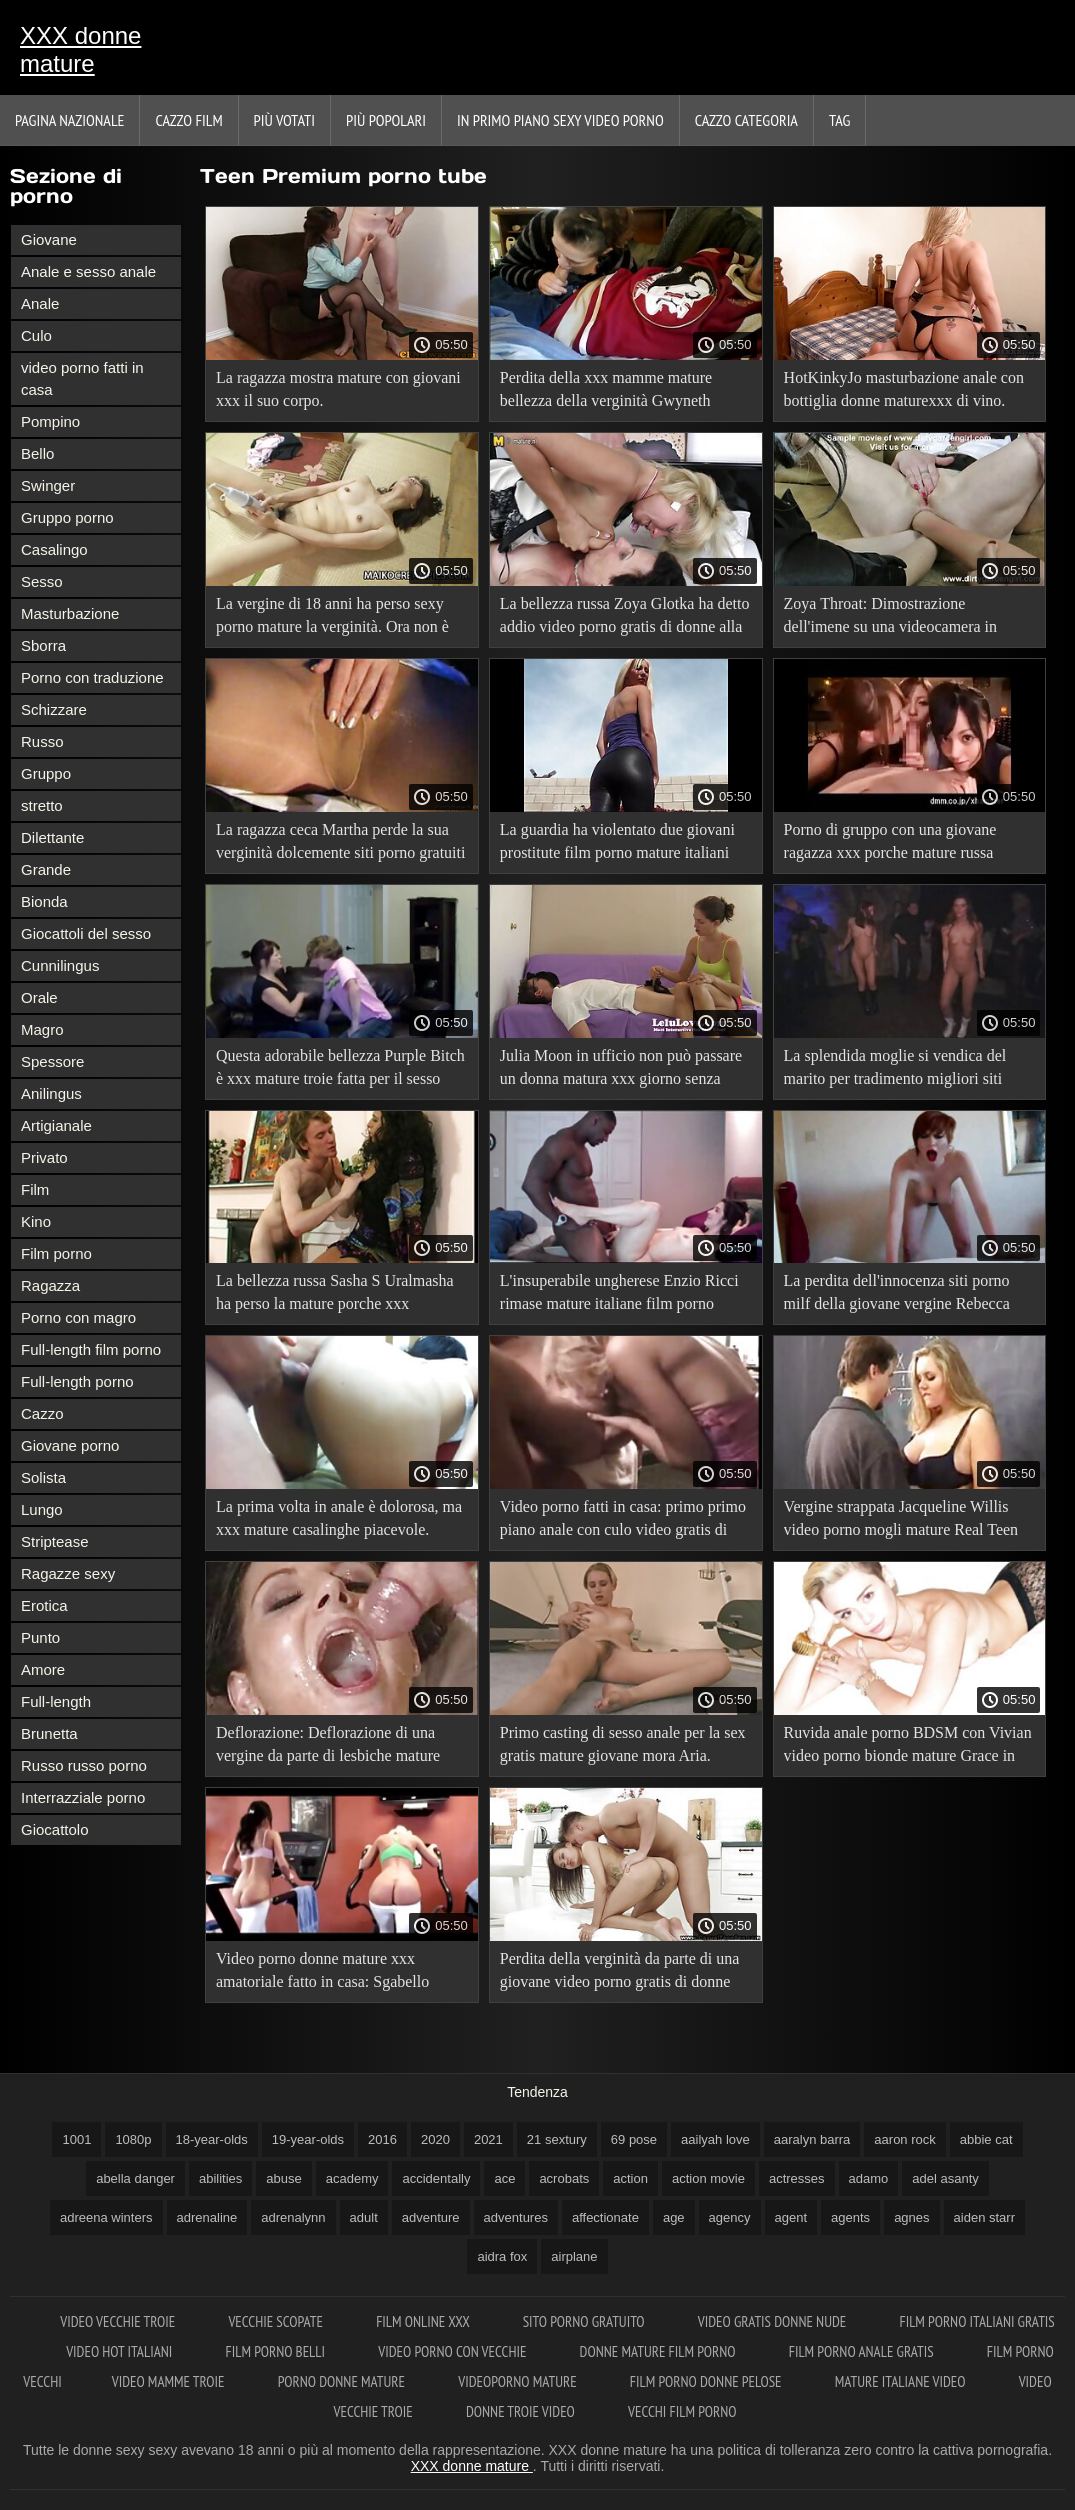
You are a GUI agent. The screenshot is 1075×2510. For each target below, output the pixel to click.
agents (850, 2217)
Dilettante (52, 837)
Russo (42, 741)
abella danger (135, 2178)
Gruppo (46, 773)
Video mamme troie (170, 2381)
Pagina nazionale (69, 120)
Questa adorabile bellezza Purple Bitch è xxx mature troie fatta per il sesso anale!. (340, 1070)
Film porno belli (276, 2351)
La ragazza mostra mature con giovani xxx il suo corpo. (338, 389)
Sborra (43, 645)
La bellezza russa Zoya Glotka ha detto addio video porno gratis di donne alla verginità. (625, 618)
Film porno (56, 1253)
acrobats (564, 2178)
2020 (435, 2139)
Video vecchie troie (119, 2321)
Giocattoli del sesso (86, 933)
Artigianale (56, 1125)
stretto (42, 805)
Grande (46, 869)
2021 (488, 2139)
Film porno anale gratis (863, 2351)
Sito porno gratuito (585, 2321)
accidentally (436, 2178)
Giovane (49, 239)
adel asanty (945, 2178)
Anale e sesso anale (88, 271)
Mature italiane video (902, 2381)
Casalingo (54, 549)
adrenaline (207, 2217)
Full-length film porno (91, 1349)
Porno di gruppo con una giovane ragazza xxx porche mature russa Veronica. (890, 844)
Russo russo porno (84, 1765)
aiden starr (984, 2217)
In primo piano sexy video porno (560, 120)
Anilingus (51, 1093)
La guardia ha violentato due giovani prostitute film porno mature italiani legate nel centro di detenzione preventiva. (617, 844)
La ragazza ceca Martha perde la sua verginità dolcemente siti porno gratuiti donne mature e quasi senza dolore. (340, 844)
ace (504, 2178)
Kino (36, 1221)
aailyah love (715, 2139)
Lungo (42, 1509)
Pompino (50, 421)
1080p (133, 2139)
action (630, 2178)
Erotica (44, 1605)
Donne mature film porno (659, 2351)
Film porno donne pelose (707, 2381)
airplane (574, 2256)
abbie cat (986, 2139)
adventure (431, 2217)
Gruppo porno (67, 517)
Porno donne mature (343, 2381)
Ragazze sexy (68, 1573)
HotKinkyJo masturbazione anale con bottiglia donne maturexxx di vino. (904, 389)
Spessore (52, 1061)
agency (730, 2217)
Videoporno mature (519, 2381)
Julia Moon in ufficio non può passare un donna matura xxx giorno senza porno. (621, 1070)
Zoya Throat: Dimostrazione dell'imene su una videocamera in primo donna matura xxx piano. (890, 618)
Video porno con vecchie (453, 2351)
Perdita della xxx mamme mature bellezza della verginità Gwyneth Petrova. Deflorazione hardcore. (606, 392)
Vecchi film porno (682, 2411)
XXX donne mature (80, 49)
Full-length (56, 1701)
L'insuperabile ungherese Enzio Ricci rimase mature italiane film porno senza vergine (619, 1295)
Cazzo (42, 1413)
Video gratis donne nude (774, 2321)
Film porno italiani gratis (976, 2321)
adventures (516, 2217)
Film (35, 1189)
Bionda (44, 901)
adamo (869, 2178)
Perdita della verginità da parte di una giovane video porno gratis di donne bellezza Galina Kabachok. (620, 1973)
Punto (40, 1637)
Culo (36, 335)
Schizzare (54, 709)
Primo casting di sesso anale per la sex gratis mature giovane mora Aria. (623, 1744)
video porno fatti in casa (82, 378)
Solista (43, 1477)
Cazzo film (188, 120)
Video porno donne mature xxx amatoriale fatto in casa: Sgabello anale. (322, 1973)
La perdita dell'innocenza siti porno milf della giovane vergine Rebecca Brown (897, 1295)
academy (352, 2178)
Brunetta (49, 1733)
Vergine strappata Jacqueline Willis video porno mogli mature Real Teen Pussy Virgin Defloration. (901, 1521)
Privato (44, 1157)
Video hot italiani (120, 2351)
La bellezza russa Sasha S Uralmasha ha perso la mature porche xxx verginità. (335, 1295)
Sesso (42, 581)
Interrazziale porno (83, 1797)
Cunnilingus (60, 965)
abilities (220, 2178)
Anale (40, 303)
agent (791, 2217)
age (674, 2217)
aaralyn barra (812, 2139)
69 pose (634, 2139)
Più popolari (386, 120)
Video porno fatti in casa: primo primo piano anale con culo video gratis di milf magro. (623, 1521)
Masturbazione (70, 613)
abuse (283, 2178)
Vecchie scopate (277, 2321)
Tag (839, 120)
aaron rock (904, 2139)
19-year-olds (308, 2139)
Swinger (48, 485)
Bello (37, 453)
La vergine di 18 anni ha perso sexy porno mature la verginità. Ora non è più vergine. (332, 618)
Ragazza (50, 1285)
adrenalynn (293, 2217)
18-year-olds (212, 2139)
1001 (76, 2139)
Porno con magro (78, 1317)
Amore (43, 1669)
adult (364, 2217)
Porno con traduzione (92, 677)
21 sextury (557, 2139)
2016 (382, 2139)
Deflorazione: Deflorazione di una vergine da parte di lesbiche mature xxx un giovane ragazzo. (328, 1747)
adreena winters (106, 2217)
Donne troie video (522, 2411)
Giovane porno (70, 1445)
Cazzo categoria (746, 120)
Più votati (284, 120)
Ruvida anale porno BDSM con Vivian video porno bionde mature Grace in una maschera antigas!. (908, 1747)
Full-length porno (77, 1381)
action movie (708, 2178)
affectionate (605, 2217)
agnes (911, 2217)
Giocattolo (55, 1829)
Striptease (55, 1541)
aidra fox (502, 2256)
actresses (797, 2178)
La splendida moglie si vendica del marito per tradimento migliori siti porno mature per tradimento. (895, 1070)
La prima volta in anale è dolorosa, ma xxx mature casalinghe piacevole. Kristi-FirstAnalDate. (339, 1521)
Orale (39, 997)
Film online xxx (424, 2321)
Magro (42, 1029)
